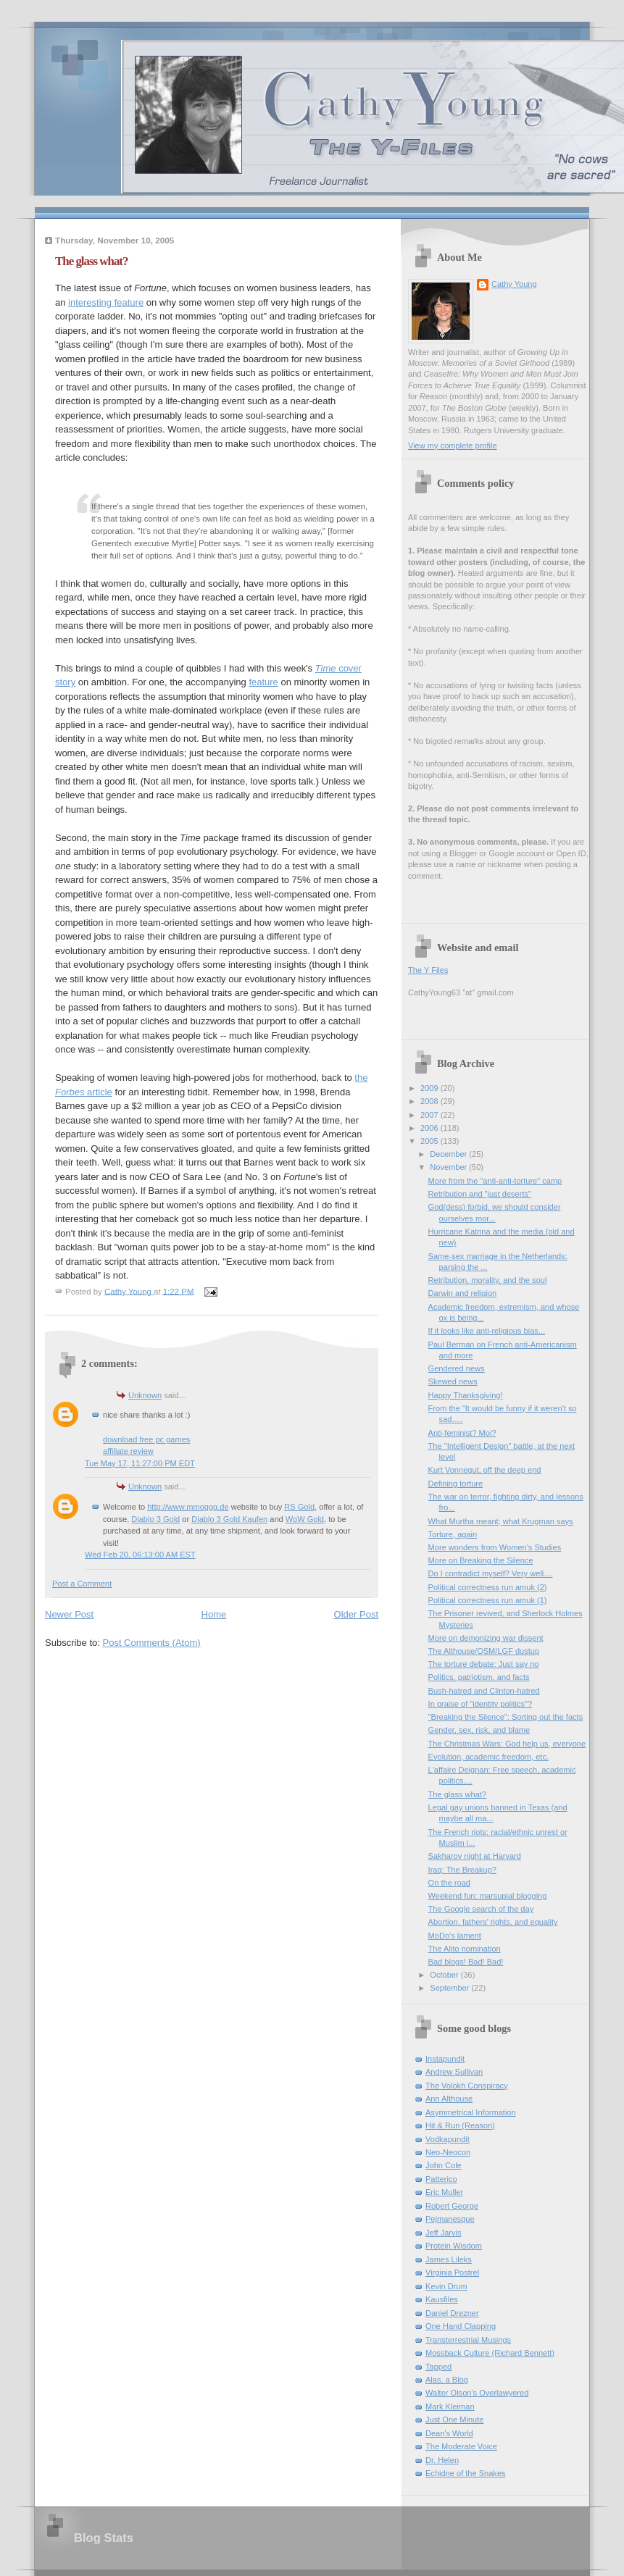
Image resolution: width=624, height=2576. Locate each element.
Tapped (438, 2366)
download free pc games (146, 1439)
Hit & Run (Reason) (460, 2125)
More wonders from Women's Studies (495, 1547)
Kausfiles (441, 2299)
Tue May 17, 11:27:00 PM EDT (140, 1463)
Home (214, 1614)
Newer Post (69, 1614)
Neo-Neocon (447, 2152)
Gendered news (456, 1368)
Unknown (145, 1395)
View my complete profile (452, 445)
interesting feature (105, 302)
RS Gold (299, 1506)
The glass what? (457, 1794)
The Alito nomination (464, 1948)
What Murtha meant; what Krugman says (500, 1521)
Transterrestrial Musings (468, 2339)
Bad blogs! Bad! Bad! (466, 1961)
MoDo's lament (454, 1935)
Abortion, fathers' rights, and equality (493, 1922)
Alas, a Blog (446, 2379)
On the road (449, 1882)
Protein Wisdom (453, 2245)
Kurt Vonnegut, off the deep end (484, 1469)
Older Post (356, 1614)
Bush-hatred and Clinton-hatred (484, 1690)
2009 (430, 1088)
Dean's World (449, 2433)
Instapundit (445, 2058)
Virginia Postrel (452, 2272)
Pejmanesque (450, 2219)
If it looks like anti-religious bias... (486, 1330)
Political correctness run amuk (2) (487, 1587)
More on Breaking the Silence (480, 1560)
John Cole (443, 2165)
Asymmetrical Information (470, 2112)
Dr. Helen (442, 2460)
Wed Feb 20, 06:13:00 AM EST (140, 1554)
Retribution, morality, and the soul (487, 1280)
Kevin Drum (446, 2286)
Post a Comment (82, 1583)
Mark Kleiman (450, 2406)
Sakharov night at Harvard (474, 1856)
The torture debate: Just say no (483, 1664)
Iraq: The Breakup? (462, 1869)
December (449, 1154)
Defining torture (455, 1483)
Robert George (451, 2205)
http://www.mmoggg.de (187, 1506)
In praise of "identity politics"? (480, 1703)
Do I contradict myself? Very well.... (490, 1573)
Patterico (441, 2179)
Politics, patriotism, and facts (479, 1677)
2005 (430, 1141)
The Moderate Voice (461, 2446)
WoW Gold (305, 1519)
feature (263, 682)
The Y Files (428, 970)
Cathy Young (514, 284)
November (449, 1167)
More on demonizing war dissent (486, 1638)
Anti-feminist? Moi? (462, 1433)
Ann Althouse (449, 2098)
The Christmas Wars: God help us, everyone (507, 1743)
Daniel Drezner (452, 2313)
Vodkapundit (447, 2139)
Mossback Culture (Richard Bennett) (489, 2353)
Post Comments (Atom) (152, 1642)
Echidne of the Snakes (465, 2473)
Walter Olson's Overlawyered (476, 2392)
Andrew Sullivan (454, 2071)
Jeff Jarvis (443, 2232)
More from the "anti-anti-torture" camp (495, 1180)
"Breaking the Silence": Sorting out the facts (505, 1717)
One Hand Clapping (460, 2326)
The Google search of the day (481, 1908)
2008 (430, 1101)
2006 (430, 1128)
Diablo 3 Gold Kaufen (229, 1519)
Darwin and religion (462, 1293)
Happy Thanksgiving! (465, 1395)
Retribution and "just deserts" (479, 1193)
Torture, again (453, 1534)
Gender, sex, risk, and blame (479, 1730)
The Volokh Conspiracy (466, 2085)
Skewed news (453, 1381)
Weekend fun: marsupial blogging (487, 1895)
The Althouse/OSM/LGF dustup (484, 1651)
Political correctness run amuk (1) (487, 1600)
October (445, 1974)
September (450, 1987)
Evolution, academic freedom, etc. (488, 1756)
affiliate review (128, 1451)
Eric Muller (444, 2192)
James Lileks (448, 2259)
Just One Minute (454, 2419)
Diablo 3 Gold (155, 1519)
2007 (430, 1115)
